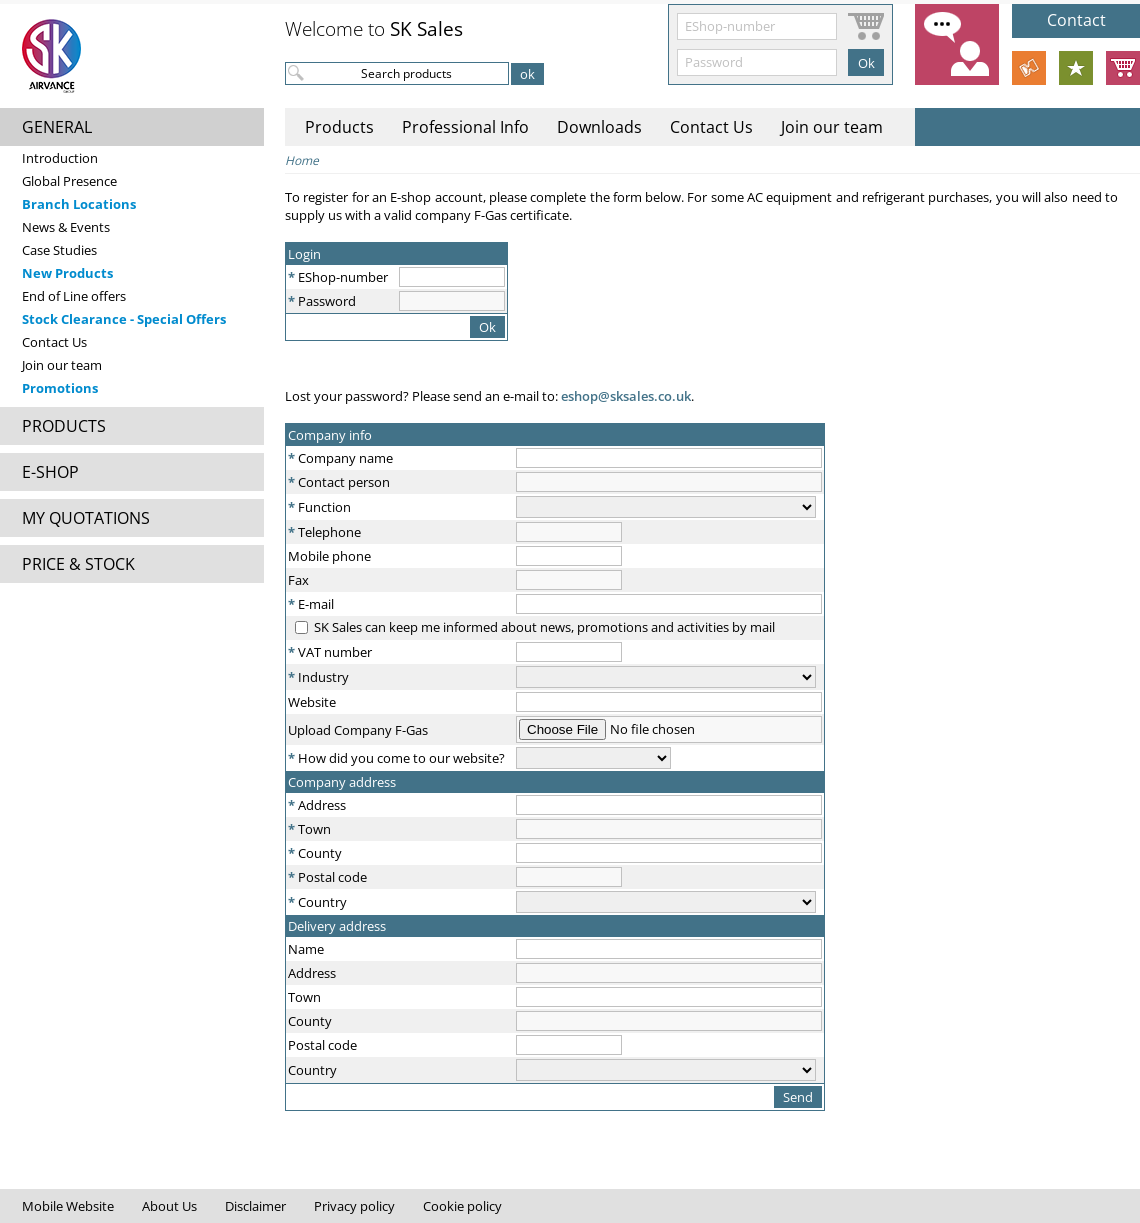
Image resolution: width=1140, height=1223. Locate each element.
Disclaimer (255, 1206)
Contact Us (54, 342)
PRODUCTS (64, 426)
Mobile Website (68, 1206)
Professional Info (465, 127)
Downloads (599, 127)
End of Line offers (74, 296)
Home (302, 160)
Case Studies (59, 250)
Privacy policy (354, 1206)
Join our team (62, 365)
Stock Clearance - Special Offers (124, 319)
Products (339, 127)
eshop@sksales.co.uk (624, 396)
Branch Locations (79, 204)
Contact (1076, 20)
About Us (169, 1206)
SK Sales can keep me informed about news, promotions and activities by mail (544, 627)
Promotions (60, 388)
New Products (67, 273)
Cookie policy (462, 1206)
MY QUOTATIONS (86, 518)
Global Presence (69, 181)
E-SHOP (50, 472)
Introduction (60, 158)
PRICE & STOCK (78, 564)
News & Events (66, 227)
